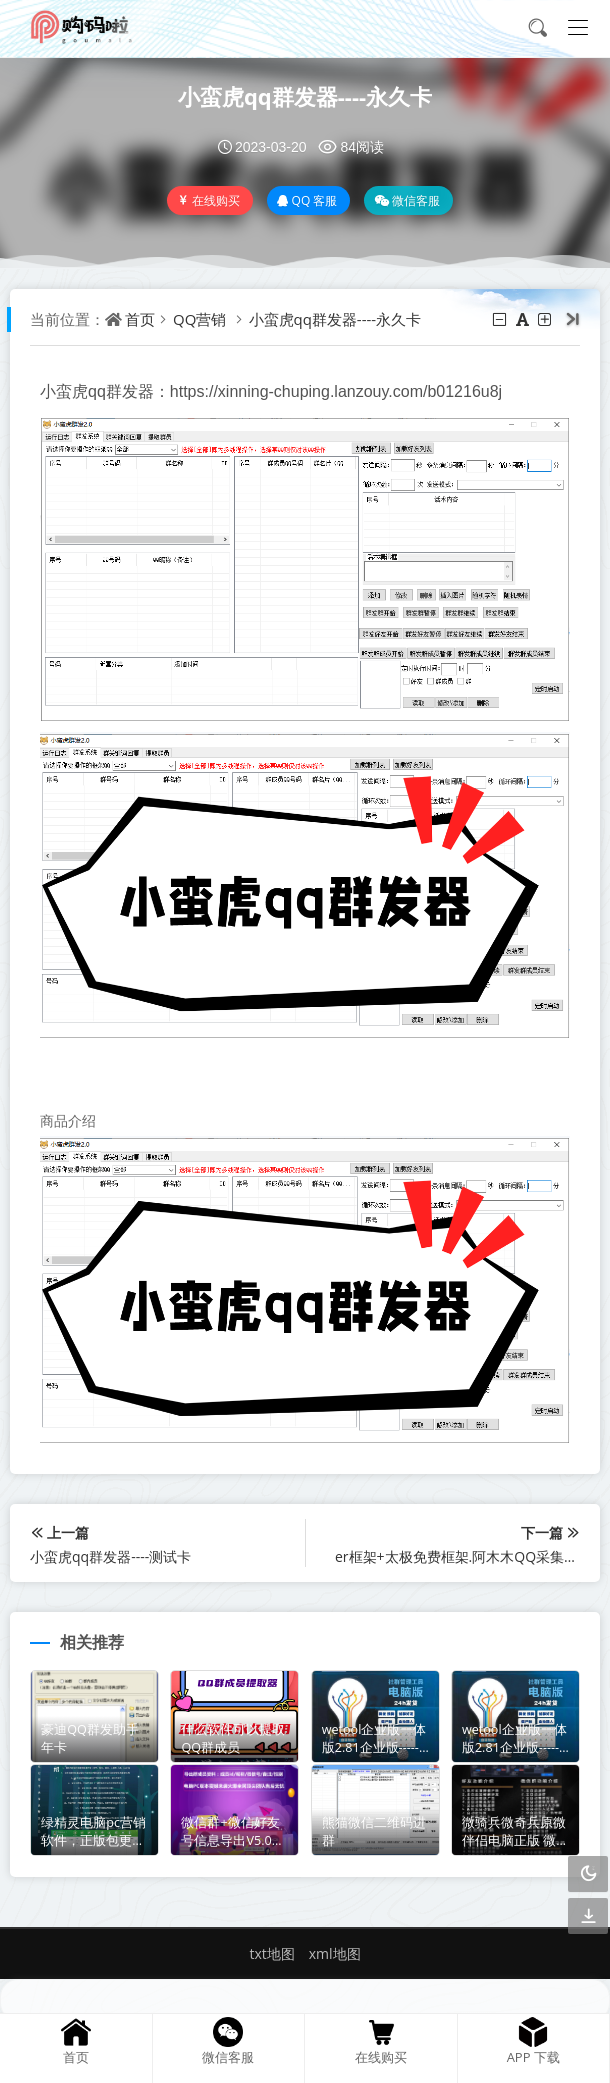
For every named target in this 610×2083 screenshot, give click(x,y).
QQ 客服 (307, 200)
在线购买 (208, 200)
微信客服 (407, 200)
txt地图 (271, 1953)
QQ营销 (199, 319)
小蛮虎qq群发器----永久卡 (305, 96)
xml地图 (335, 1953)
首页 (140, 319)
